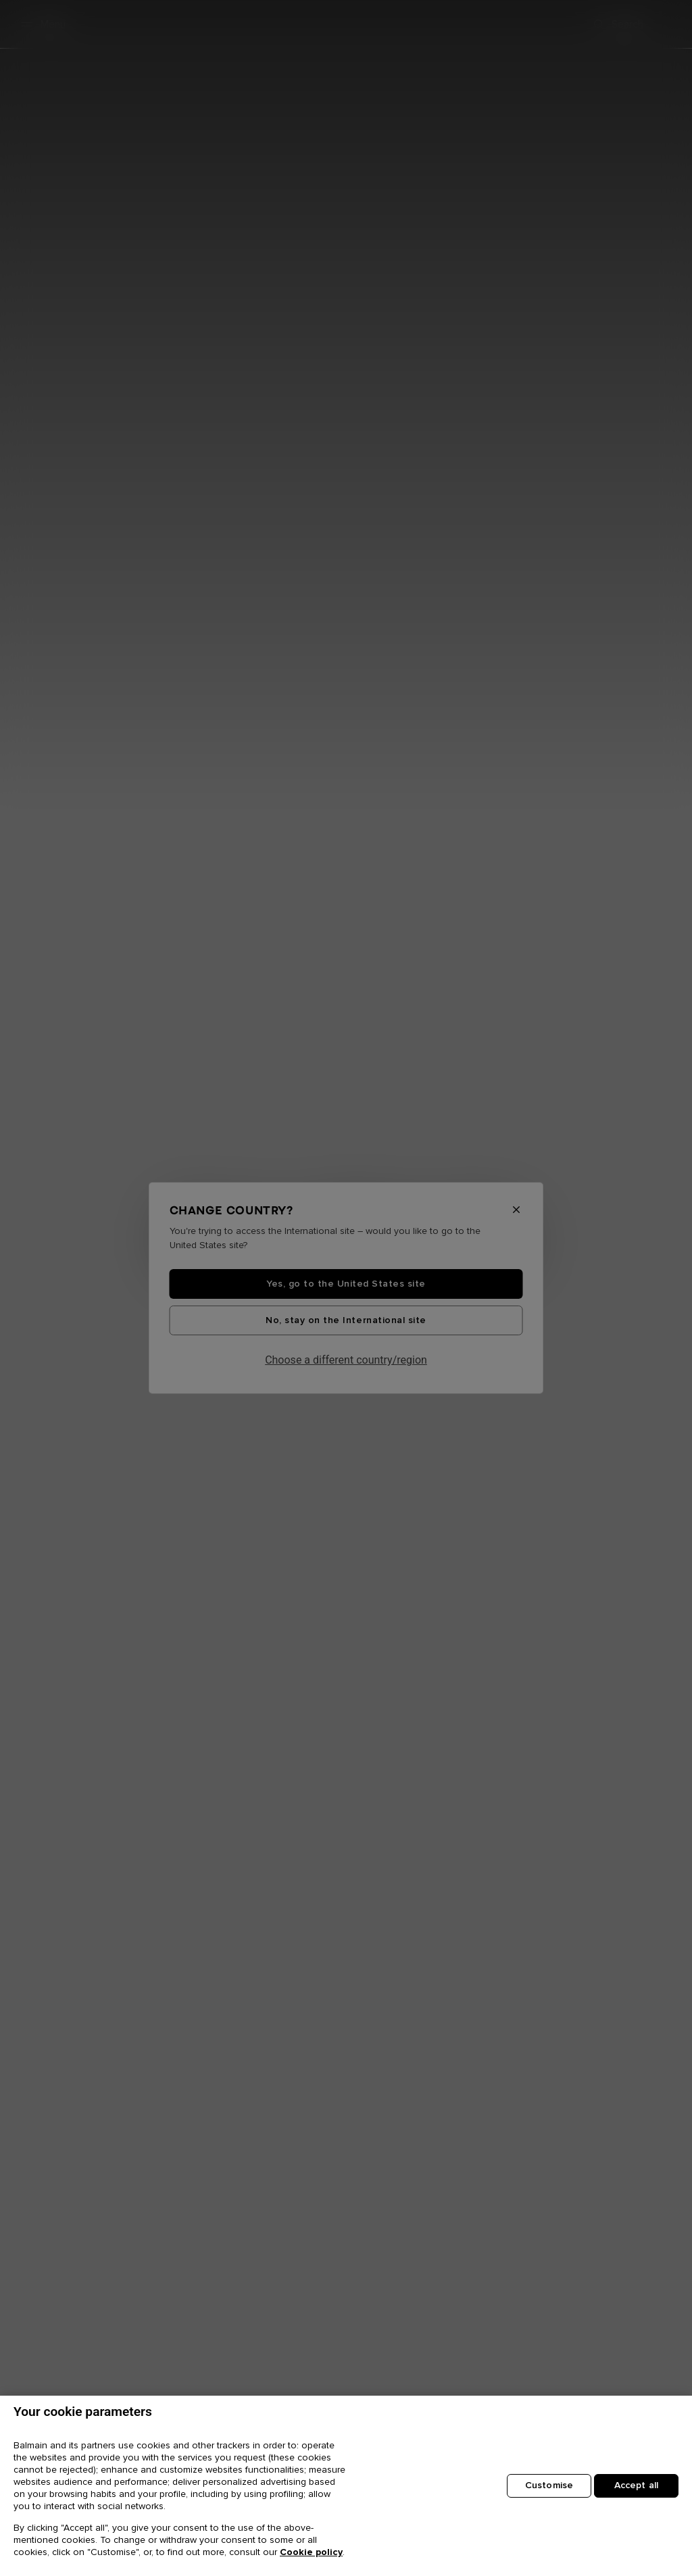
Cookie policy (311, 2552)
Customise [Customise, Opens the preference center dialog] (549, 2485)
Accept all (636, 2485)
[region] (346, 2486)
